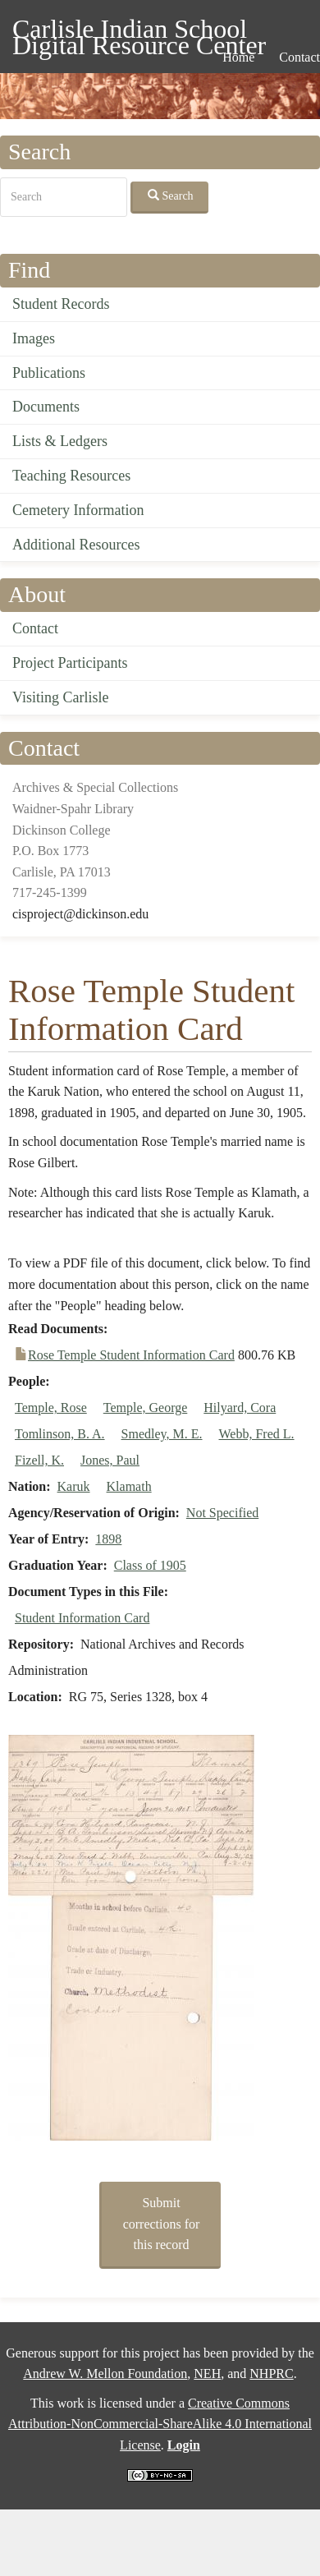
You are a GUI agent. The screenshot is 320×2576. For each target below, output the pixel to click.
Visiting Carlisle (60, 697)
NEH (207, 2373)
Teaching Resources (71, 475)
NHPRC (271, 2373)
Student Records (61, 304)
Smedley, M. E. (162, 1434)
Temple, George (145, 1407)
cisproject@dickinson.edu (80, 914)
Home (238, 57)
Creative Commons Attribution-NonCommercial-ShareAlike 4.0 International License (160, 2424)
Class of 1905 (150, 1565)
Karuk (73, 1486)
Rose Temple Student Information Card (131, 1355)
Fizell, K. (39, 1460)
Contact (35, 628)
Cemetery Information (78, 510)
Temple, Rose (51, 1407)
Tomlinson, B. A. (60, 1434)
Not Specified (222, 1513)
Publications (48, 373)
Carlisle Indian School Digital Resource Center (139, 31)
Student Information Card (82, 1618)
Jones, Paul (109, 1460)
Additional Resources (75, 544)
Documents (46, 406)
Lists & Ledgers (59, 441)
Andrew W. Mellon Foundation (105, 2373)
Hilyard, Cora (239, 1407)
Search (171, 195)
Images (33, 338)
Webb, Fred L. (257, 1434)
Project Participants (69, 663)
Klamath (129, 1486)
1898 (108, 1539)
